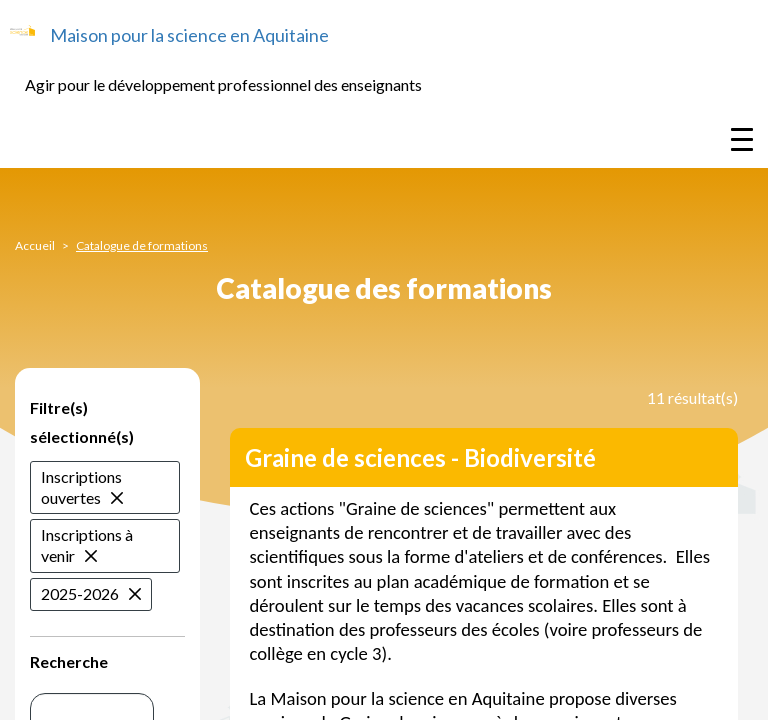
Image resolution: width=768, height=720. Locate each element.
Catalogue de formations (142, 245)
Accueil (35, 245)
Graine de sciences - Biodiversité (420, 457)
